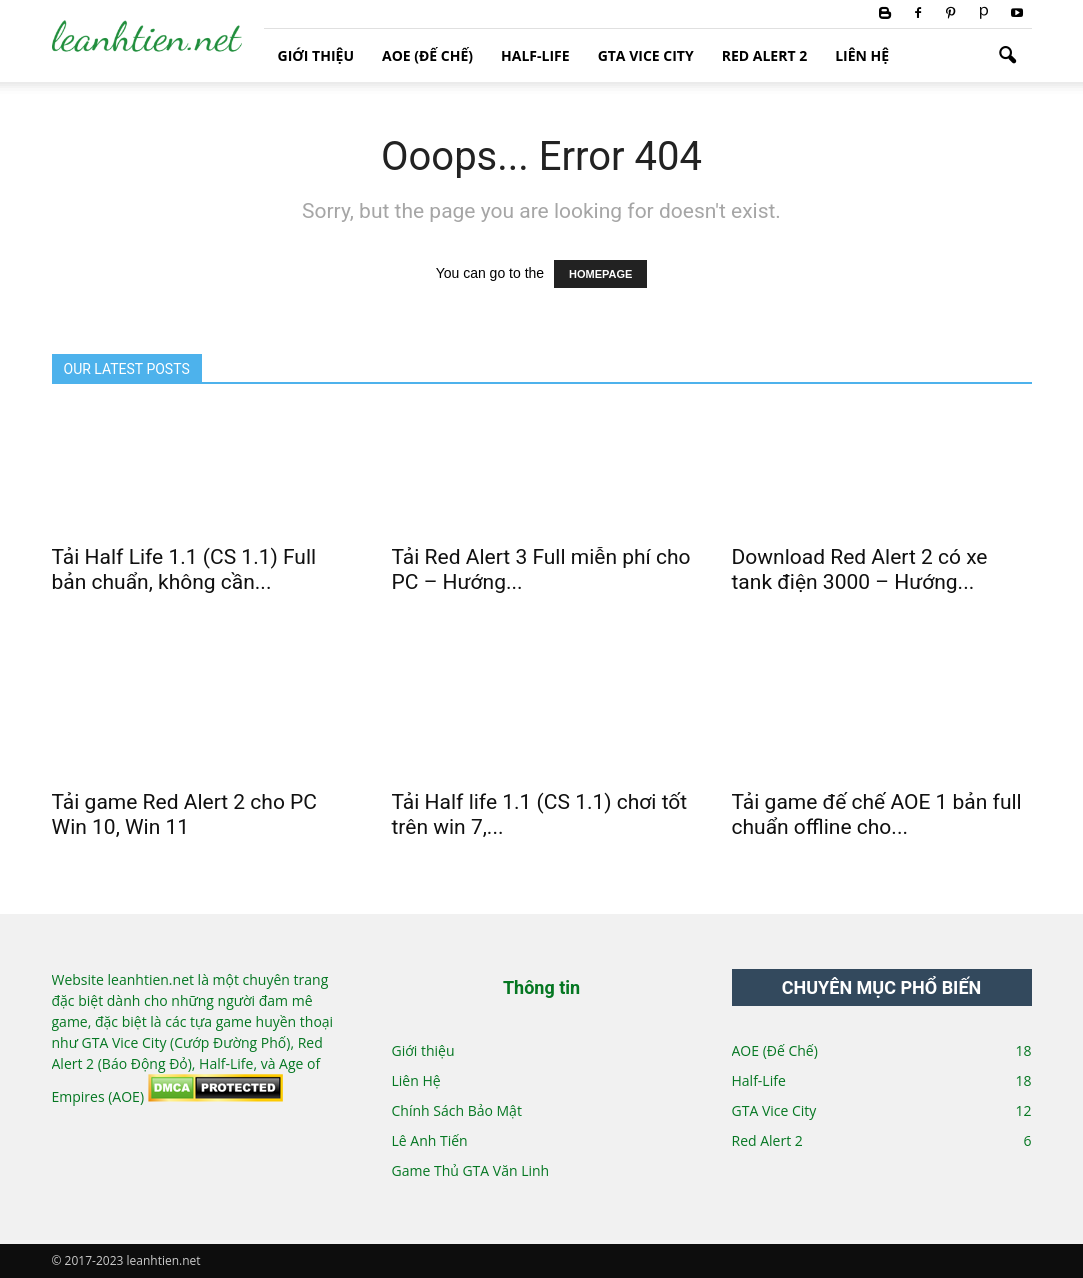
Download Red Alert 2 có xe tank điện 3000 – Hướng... (860, 569)
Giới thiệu (316, 55)
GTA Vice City (646, 55)
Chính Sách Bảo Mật (457, 1110)
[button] (1008, 56)
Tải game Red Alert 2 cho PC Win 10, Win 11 (185, 814)
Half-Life (535, 55)
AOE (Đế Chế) (427, 55)
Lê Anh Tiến (430, 1140)
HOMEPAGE (600, 274)
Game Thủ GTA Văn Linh (471, 1170)
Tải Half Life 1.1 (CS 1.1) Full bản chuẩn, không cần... (184, 569)
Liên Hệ (862, 55)
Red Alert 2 (764, 55)
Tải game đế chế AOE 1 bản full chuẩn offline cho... (877, 814)
